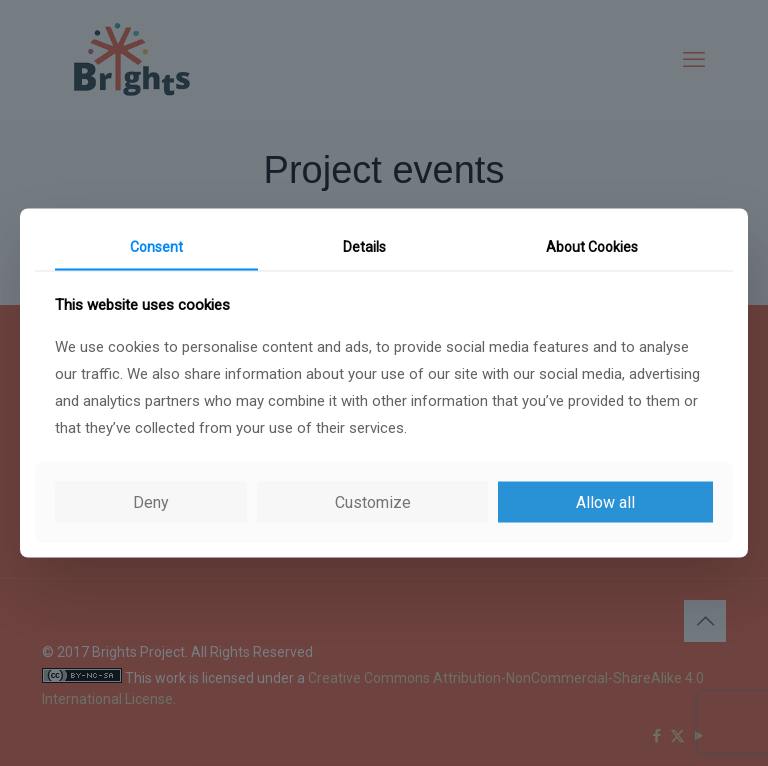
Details (364, 247)
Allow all (605, 501)
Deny (151, 501)
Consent (156, 247)
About (592, 247)
